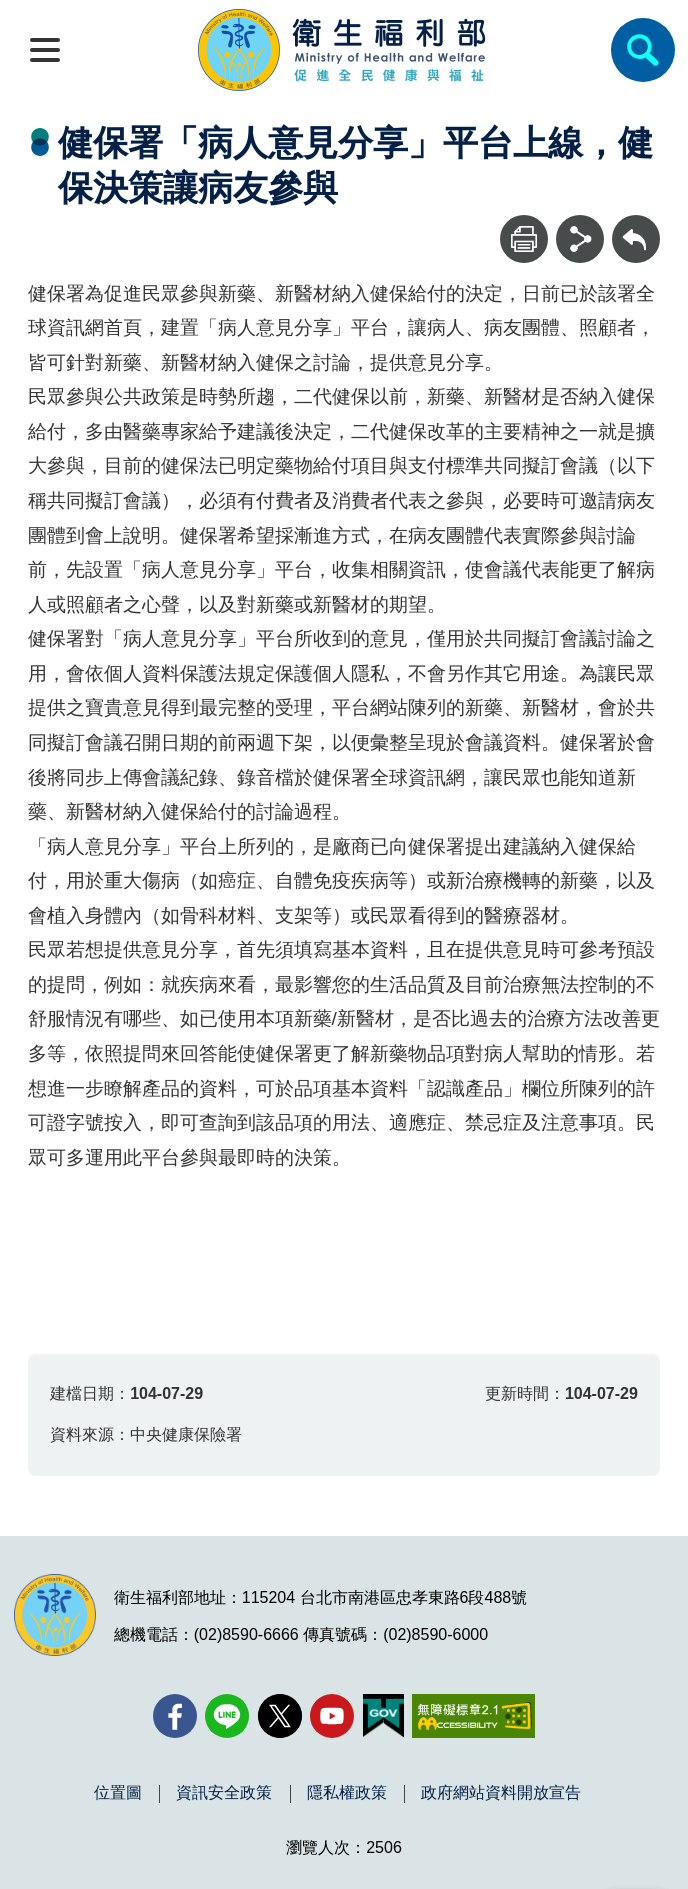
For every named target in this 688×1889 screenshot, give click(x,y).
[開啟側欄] (45, 50)
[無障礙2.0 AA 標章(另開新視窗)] (473, 1716)
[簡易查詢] (643, 50)
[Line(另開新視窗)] (227, 1716)
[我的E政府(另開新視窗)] (383, 1716)
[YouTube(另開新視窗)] (332, 1716)
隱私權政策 (347, 1793)
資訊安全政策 (224, 1793)
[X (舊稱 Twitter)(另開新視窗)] (280, 1716)
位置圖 (118, 1793)
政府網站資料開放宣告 (501, 1793)
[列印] (524, 239)
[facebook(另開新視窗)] (175, 1716)
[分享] (580, 239)
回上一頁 (636, 224)
